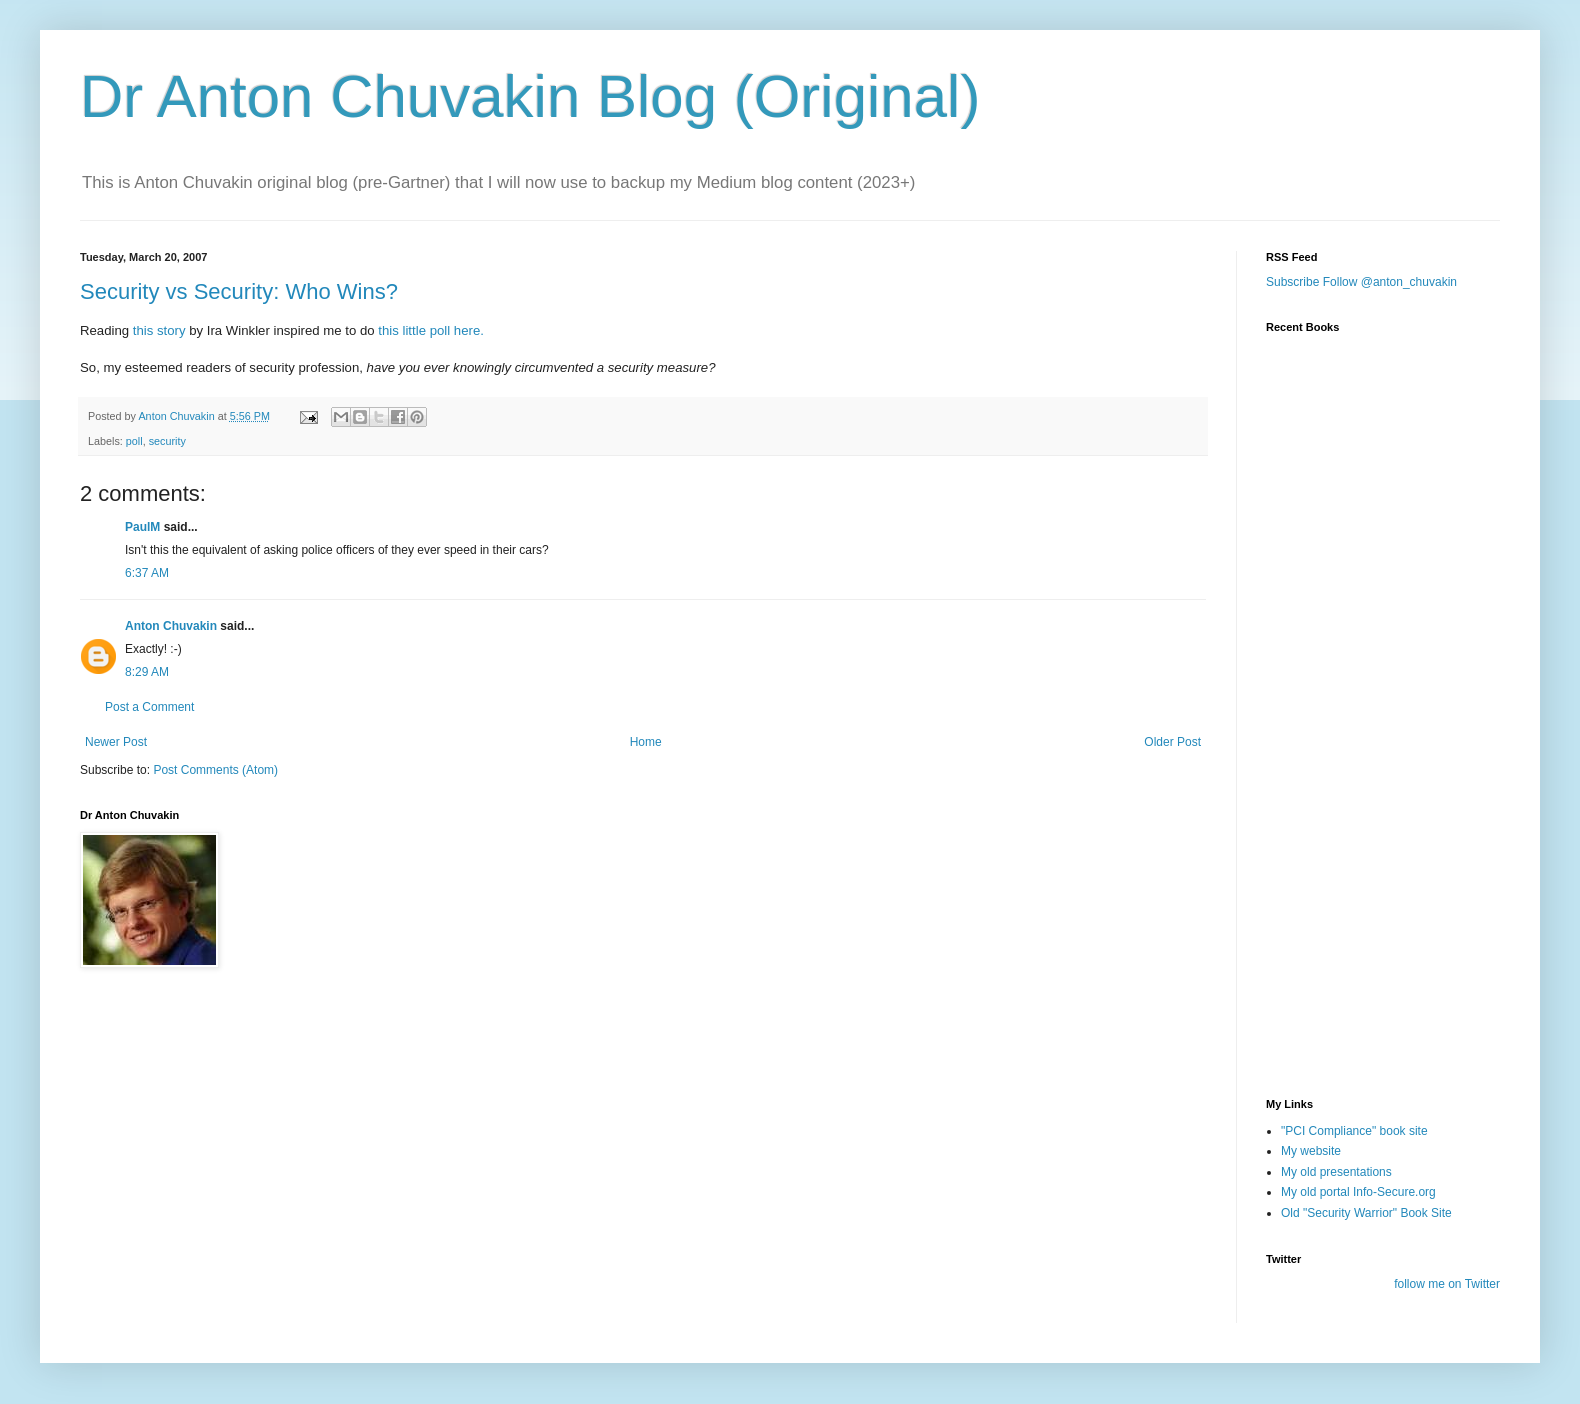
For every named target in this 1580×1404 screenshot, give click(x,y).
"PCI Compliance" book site (1354, 1131)
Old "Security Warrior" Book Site (1366, 1213)
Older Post (1172, 742)
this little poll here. (431, 330)
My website (1311, 1151)
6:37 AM (147, 573)
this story (159, 330)
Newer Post (116, 742)
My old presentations (1336, 1172)
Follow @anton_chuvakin (1390, 282)
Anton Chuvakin (171, 626)
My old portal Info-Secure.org (1358, 1192)
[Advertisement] (1366, 963)
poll (134, 441)
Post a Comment (149, 707)
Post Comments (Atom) (215, 770)
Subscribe (1292, 282)
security (167, 441)
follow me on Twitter (1447, 1284)
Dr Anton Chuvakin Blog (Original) (530, 96)
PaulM (142, 527)
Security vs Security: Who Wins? (239, 291)
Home (646, 742)
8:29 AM (147, 672)
